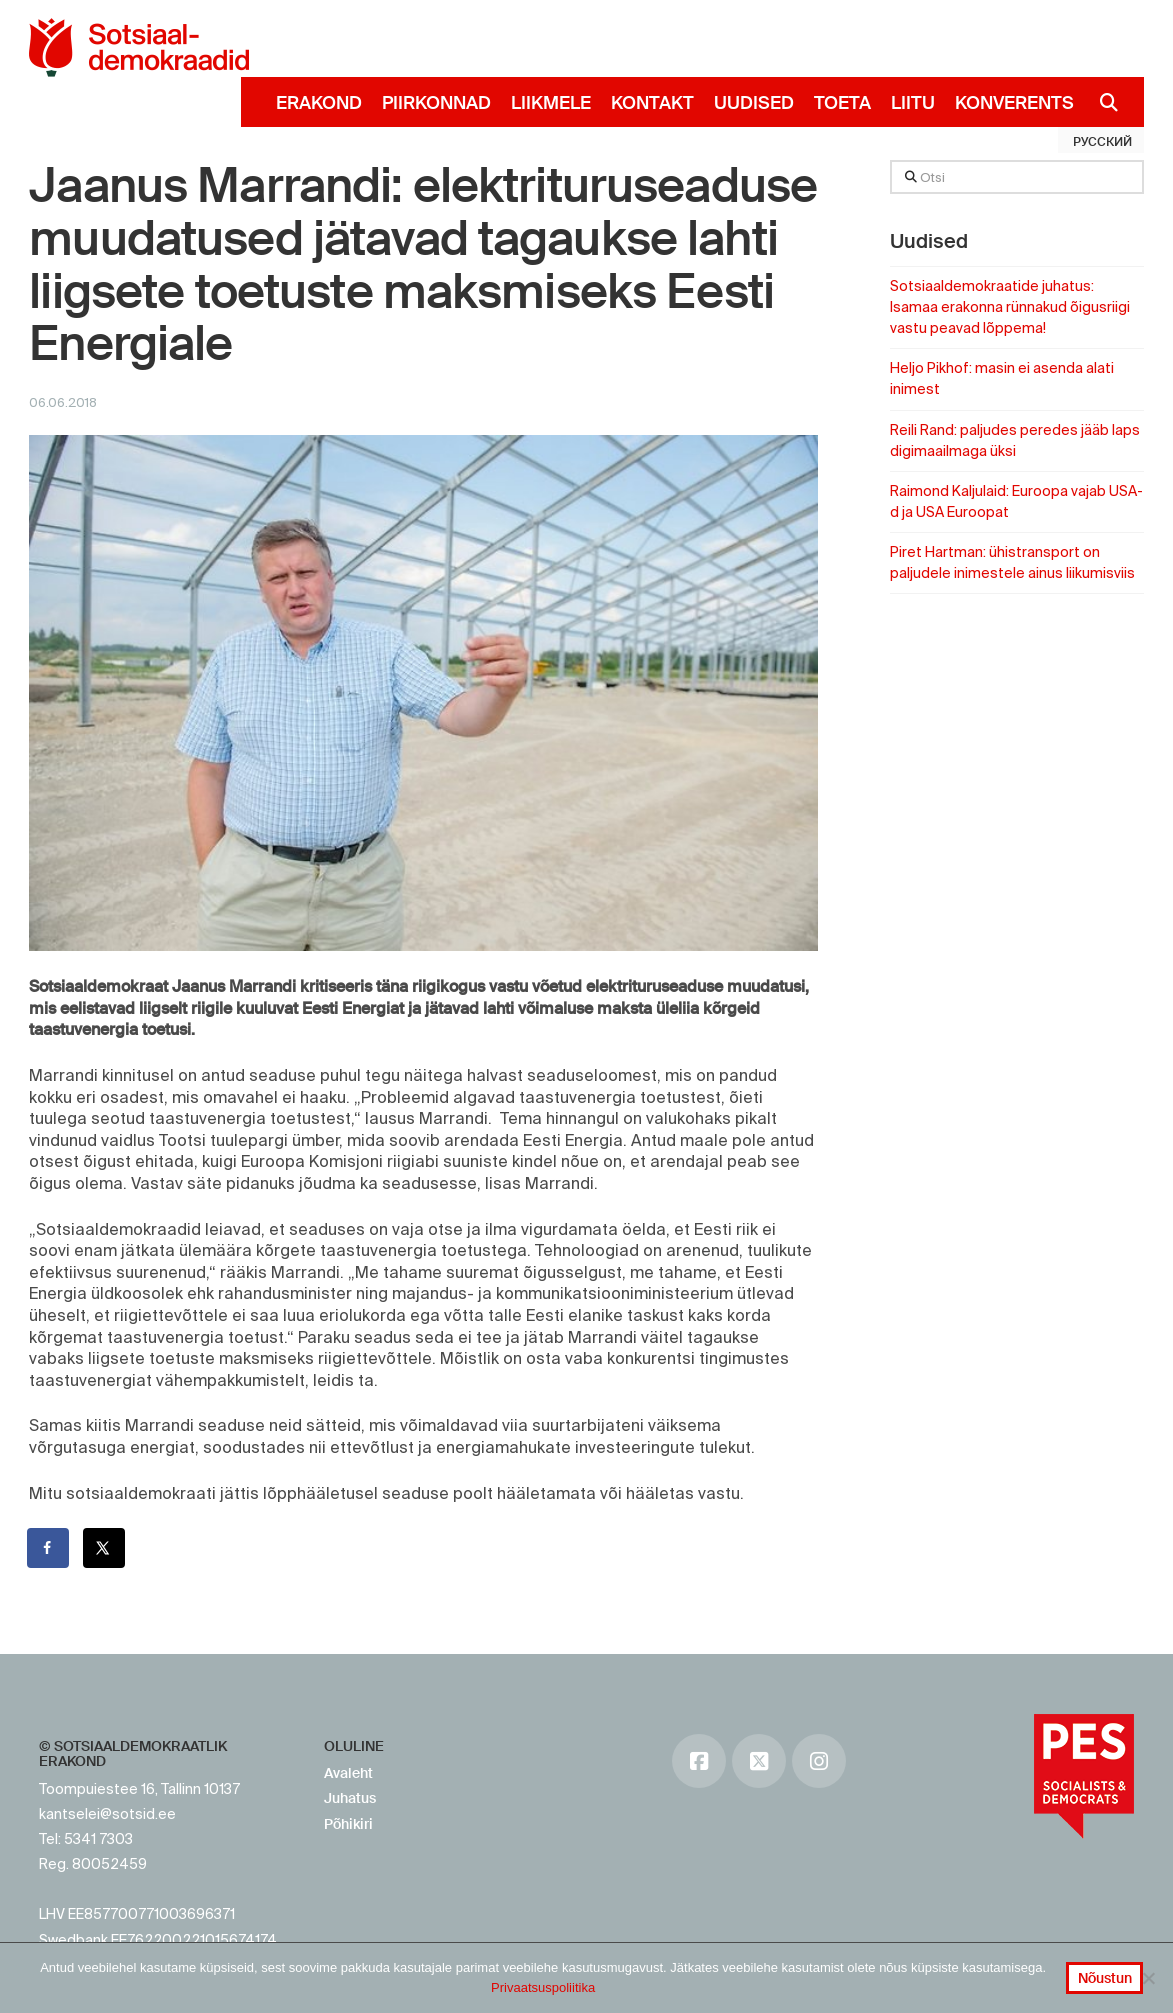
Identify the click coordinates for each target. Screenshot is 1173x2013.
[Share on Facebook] (49, 1548)
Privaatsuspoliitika (543, 1987)
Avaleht (348, 1773)
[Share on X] (105, 1548)
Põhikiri (348, 1824)
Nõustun (1105, 1978)
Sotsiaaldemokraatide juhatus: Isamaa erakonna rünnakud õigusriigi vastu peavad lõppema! (1010, 307)
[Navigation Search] (1101, 102)
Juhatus (350, 1798)
